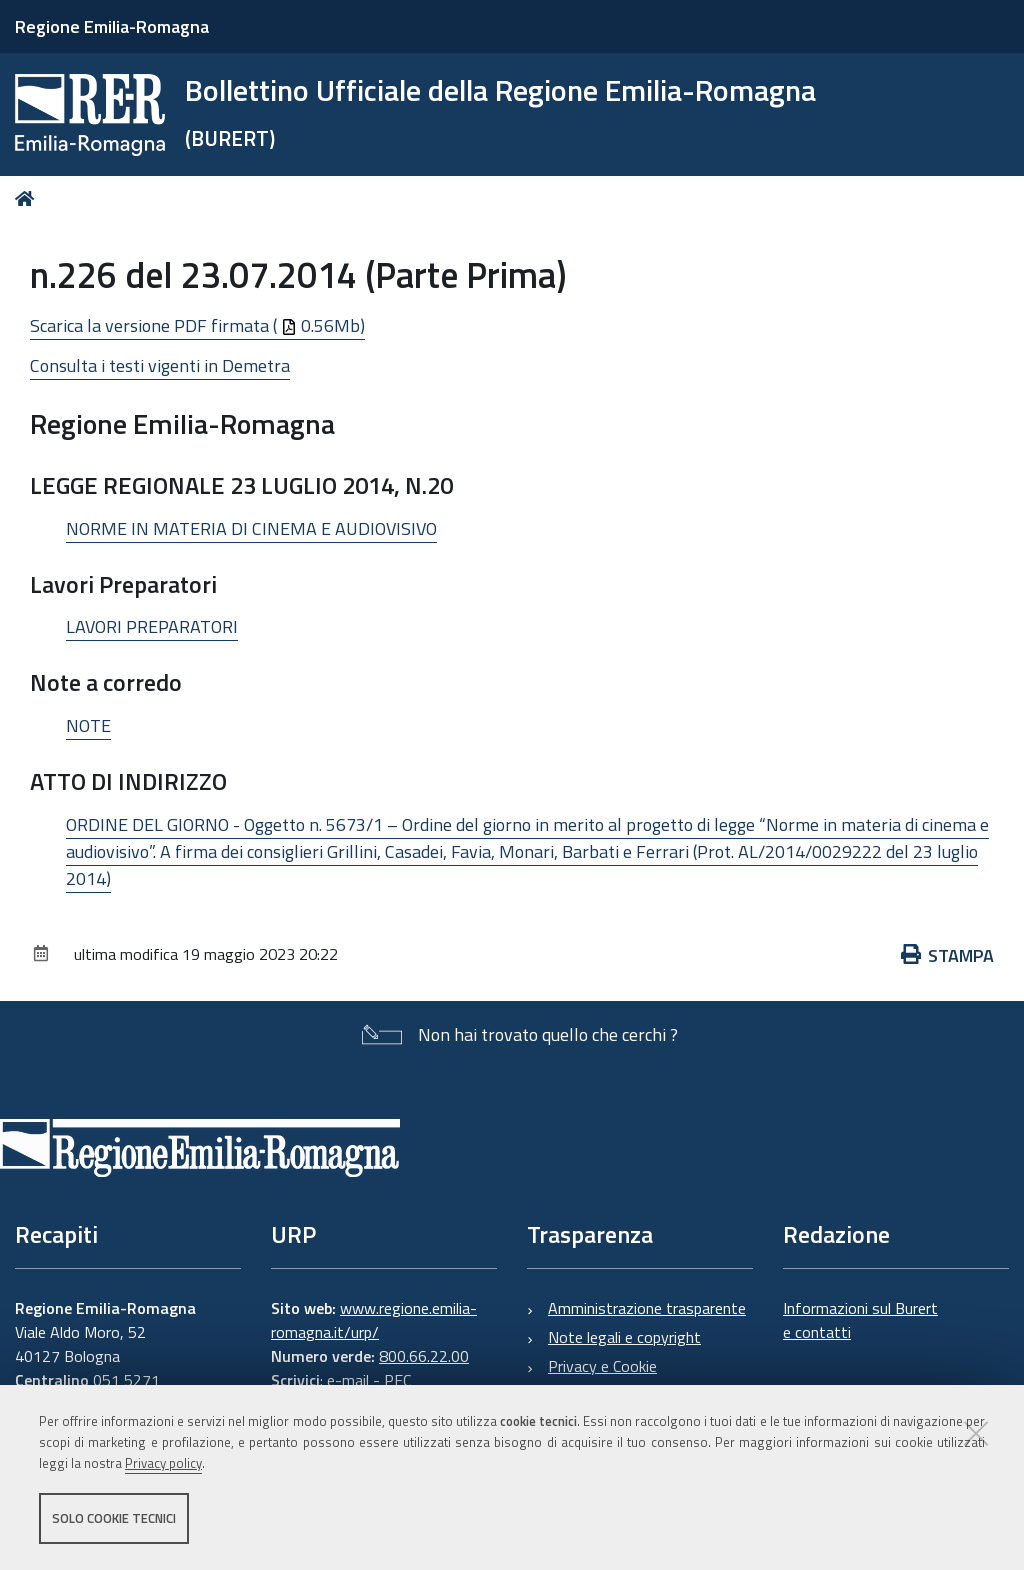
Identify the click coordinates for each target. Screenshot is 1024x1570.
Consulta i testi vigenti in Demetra (160, 365)
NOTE (88, 725)
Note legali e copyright (624, 1337)
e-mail (348, 1380)
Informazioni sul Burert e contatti (860, 1320)
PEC (397, 1380)
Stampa (948, 955)
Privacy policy (163, 1463)
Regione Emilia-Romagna (112, 26)
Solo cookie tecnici (114, 1518)
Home (28, 198)
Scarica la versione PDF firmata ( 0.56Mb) (197, 325)
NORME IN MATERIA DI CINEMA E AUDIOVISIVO (251, 528)
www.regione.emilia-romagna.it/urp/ (374, 1320)
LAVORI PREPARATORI (152, 626)
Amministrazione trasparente (647, 1308)
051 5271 (126, 1380)
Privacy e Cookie (602, 1366)
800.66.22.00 (424, 1356)
